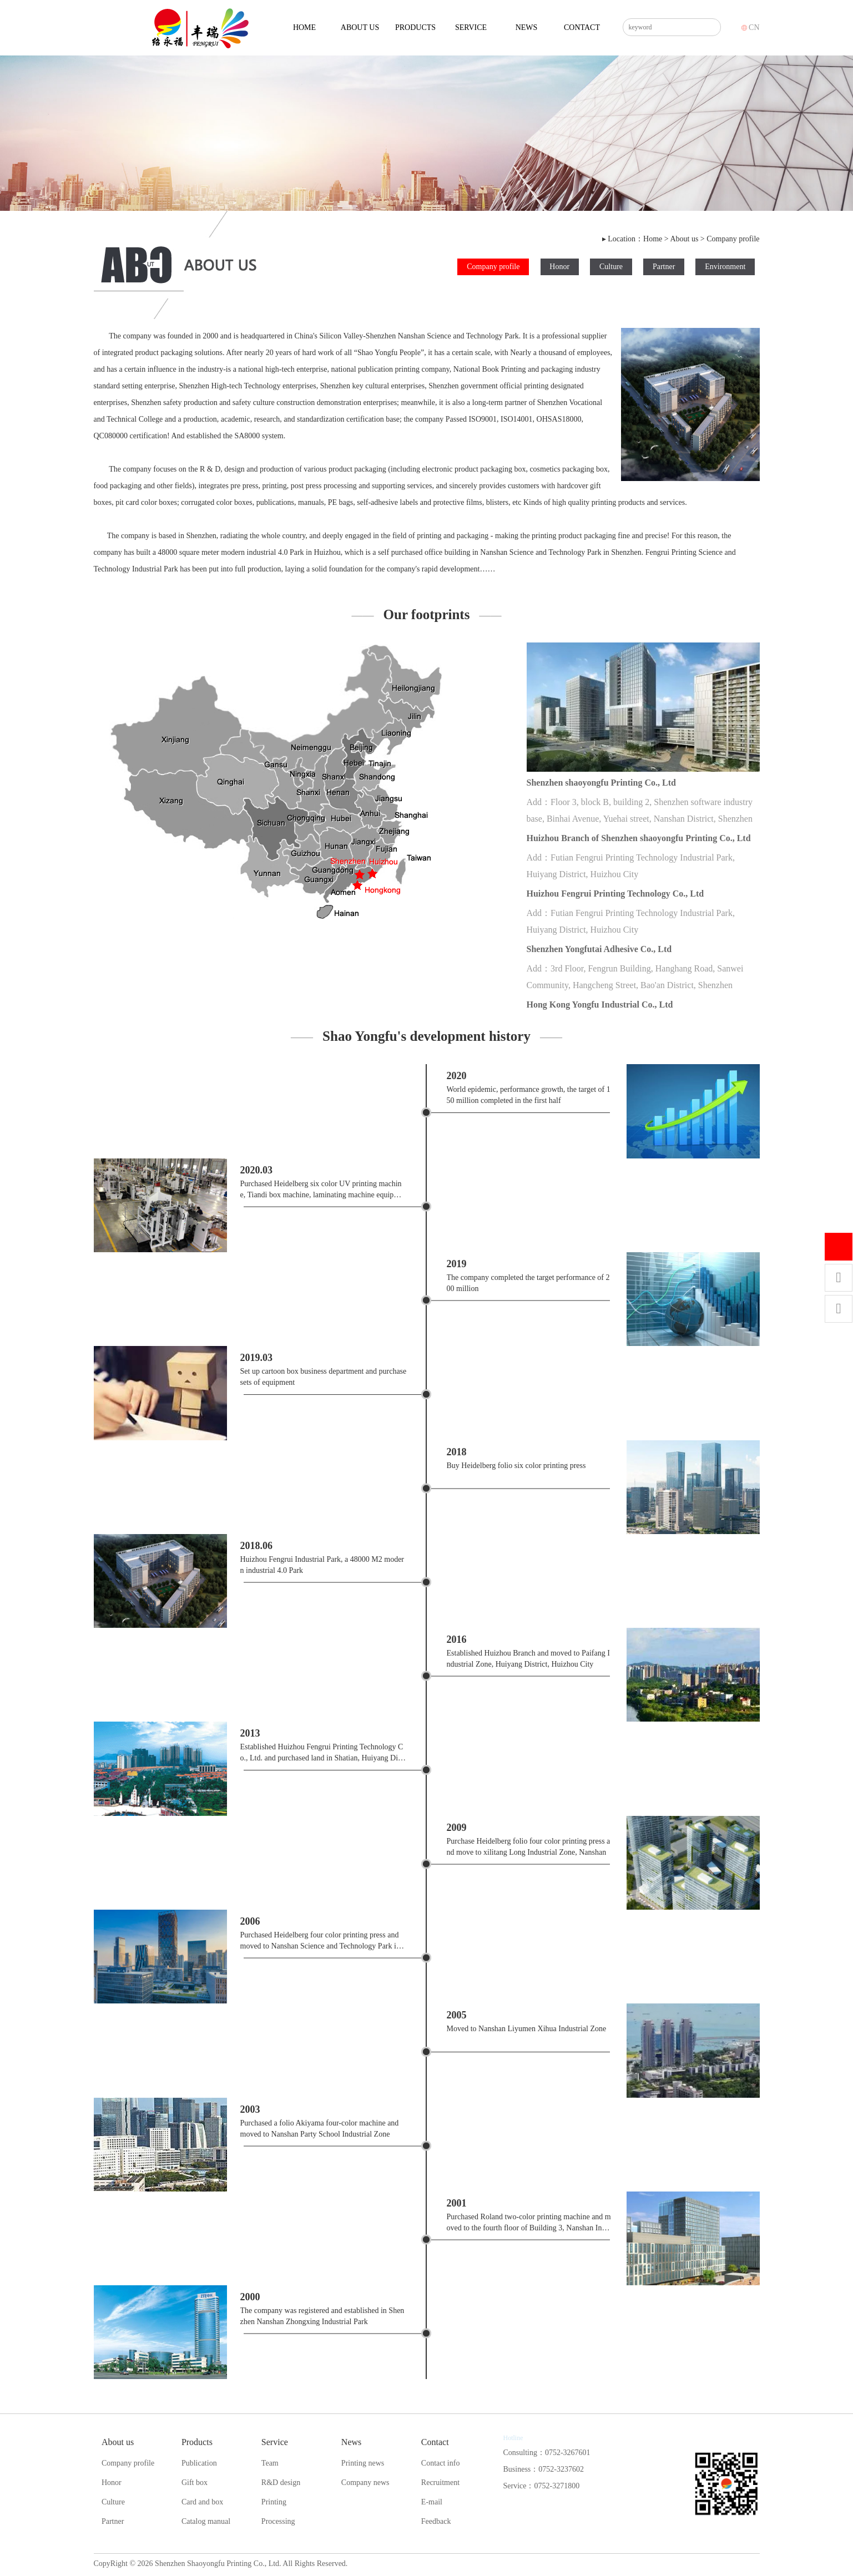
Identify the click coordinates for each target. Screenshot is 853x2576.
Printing (273, 2502)
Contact (582, 27)
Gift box (194, 2482)
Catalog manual (205, 2521)
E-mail (431, 2502)
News (527, 27)
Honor (559, 266)
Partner (664, 266)
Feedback (436, 2521)
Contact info (440, 2463)
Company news (365, 2482)
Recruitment (440, 2482)
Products (415, 27)
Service (471, 27)
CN (750, 27)
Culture (611, 266)
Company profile (732, 239)
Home (304, 27)
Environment (725, 266)
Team (270, 2463)
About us (360, 27)
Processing (278, 2521)
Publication (199, 2463)
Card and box (202, 2502)
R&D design (280, 2482)
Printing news (362, 2463)
